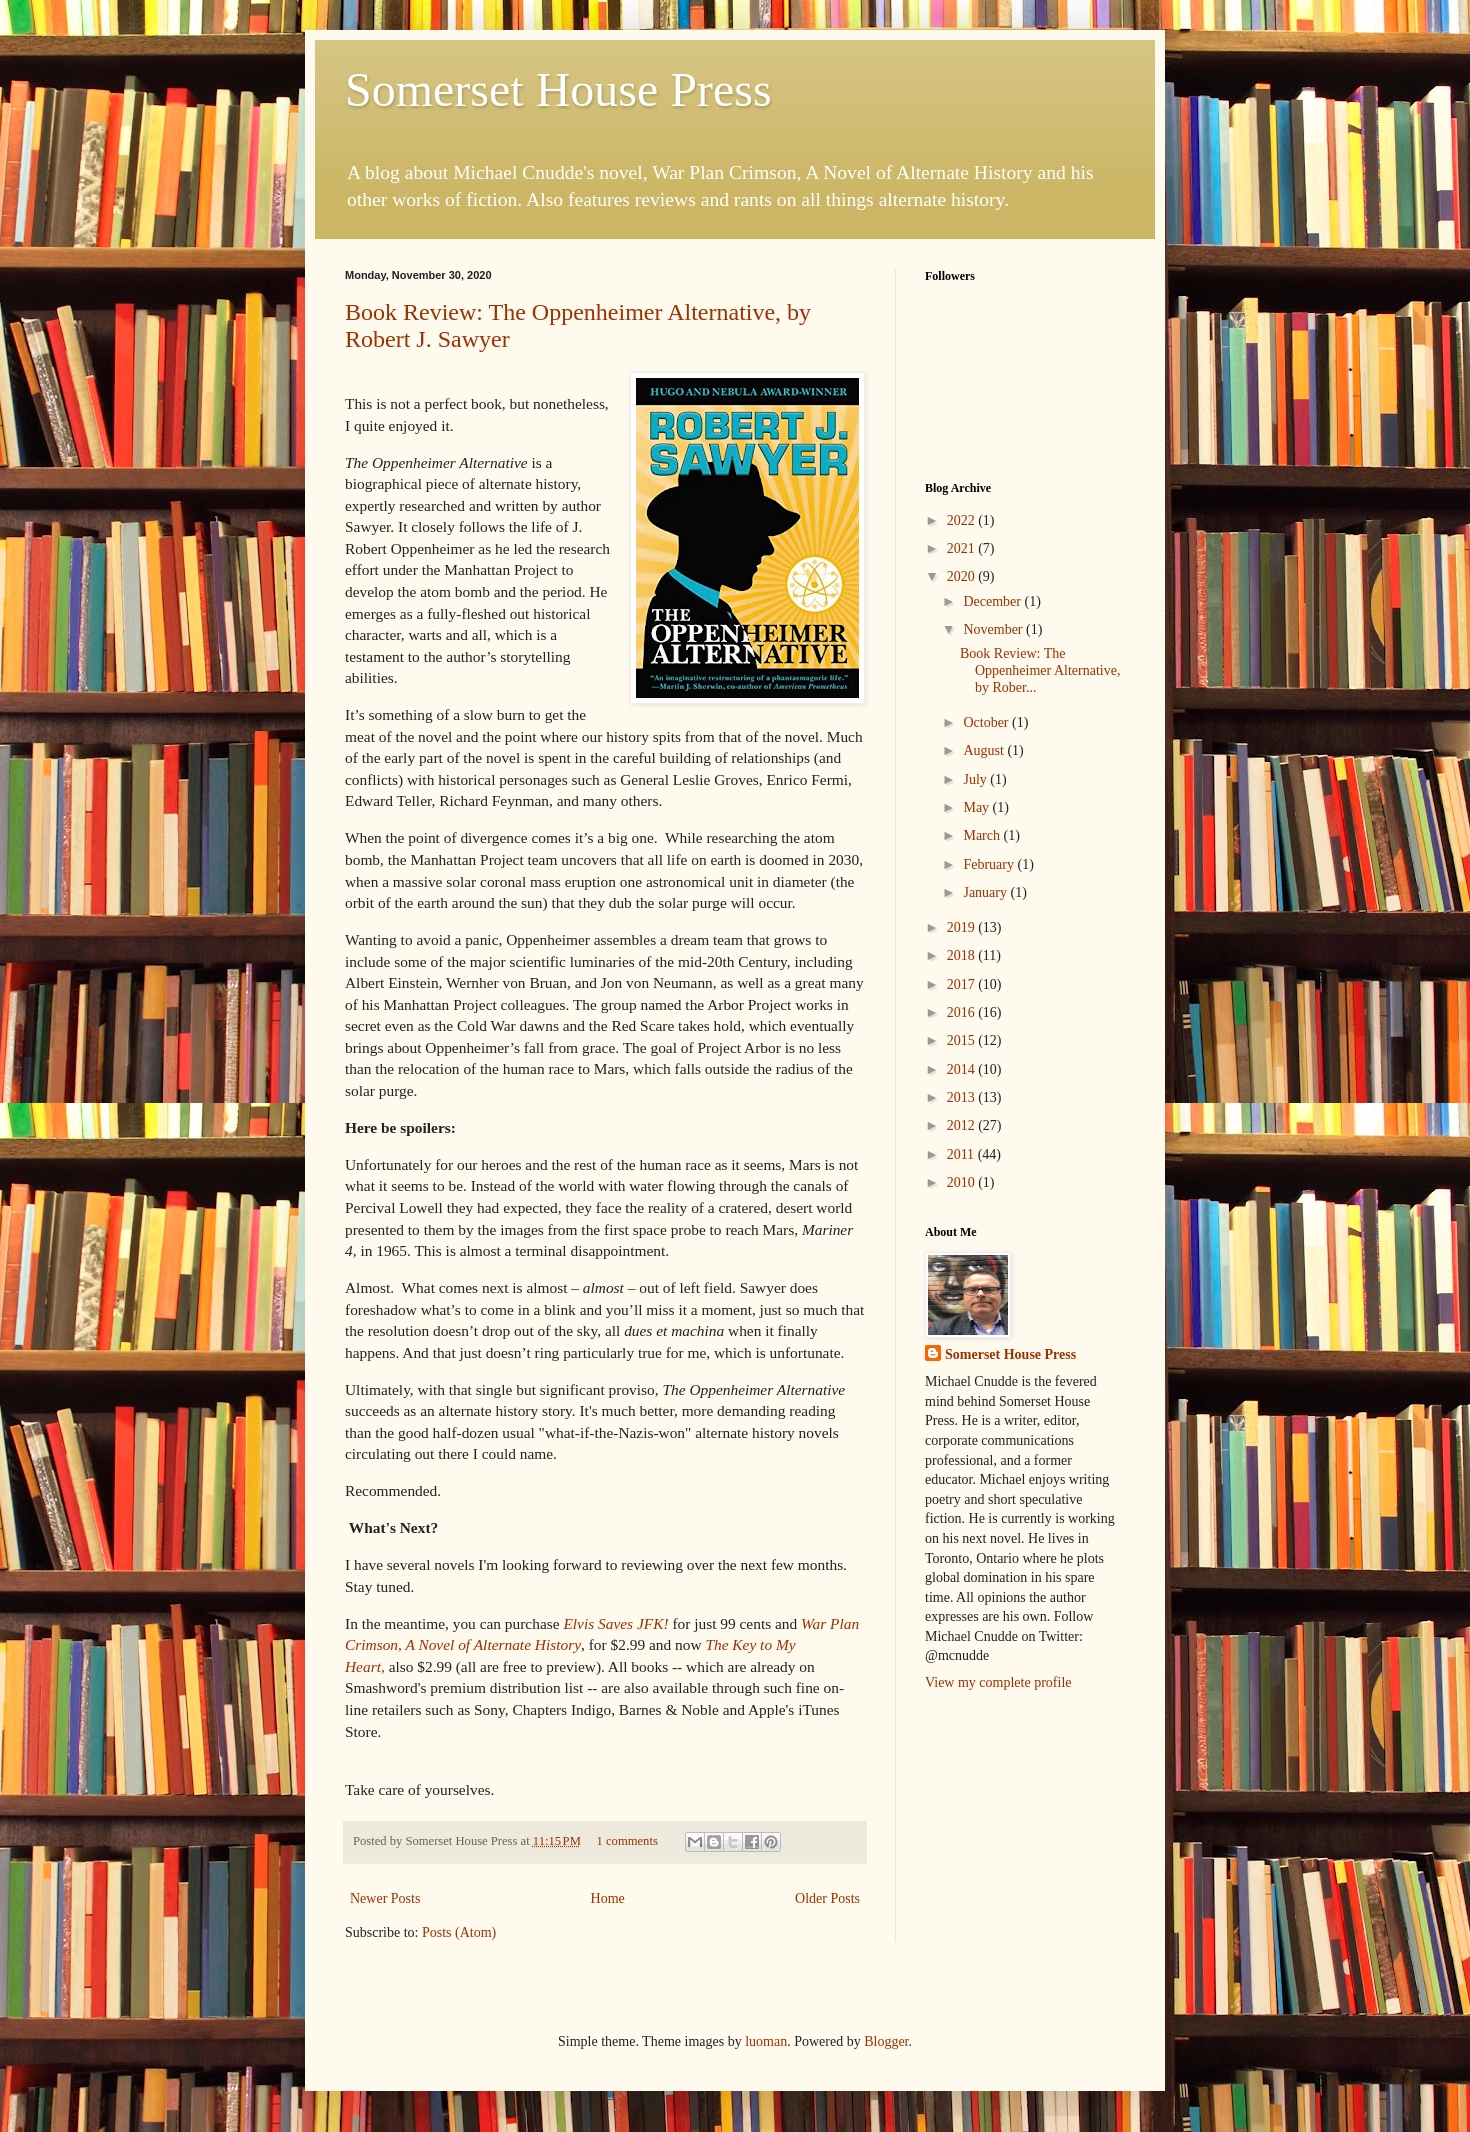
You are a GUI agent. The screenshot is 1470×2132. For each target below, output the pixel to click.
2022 (963, 520)
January (986, 892)
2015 (963, 1040)
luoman (766, 2041)
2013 (963, 1097)
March (983, 835)
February (990, 864)
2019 (963, 927)
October (987, 722)
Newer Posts (385, 1898)
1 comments (627, 1841)
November (994, 629)
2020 (963, 576)
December (993, 601)
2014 (963, 1069)
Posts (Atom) (459, 1932)
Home (608, 1898)
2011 (962, 1154)
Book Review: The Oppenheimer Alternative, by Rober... (1040, 670)
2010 (963, 1182)
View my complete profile (998, 1682)
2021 (963, 548)
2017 (963, 984)
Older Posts (827, 1898)
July (976, 779)
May (977, 807)
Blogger (886, 2041)
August (985, 750)
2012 (963, 1125)
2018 (963, 955)
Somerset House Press (558, 89)
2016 (963, 1012)
